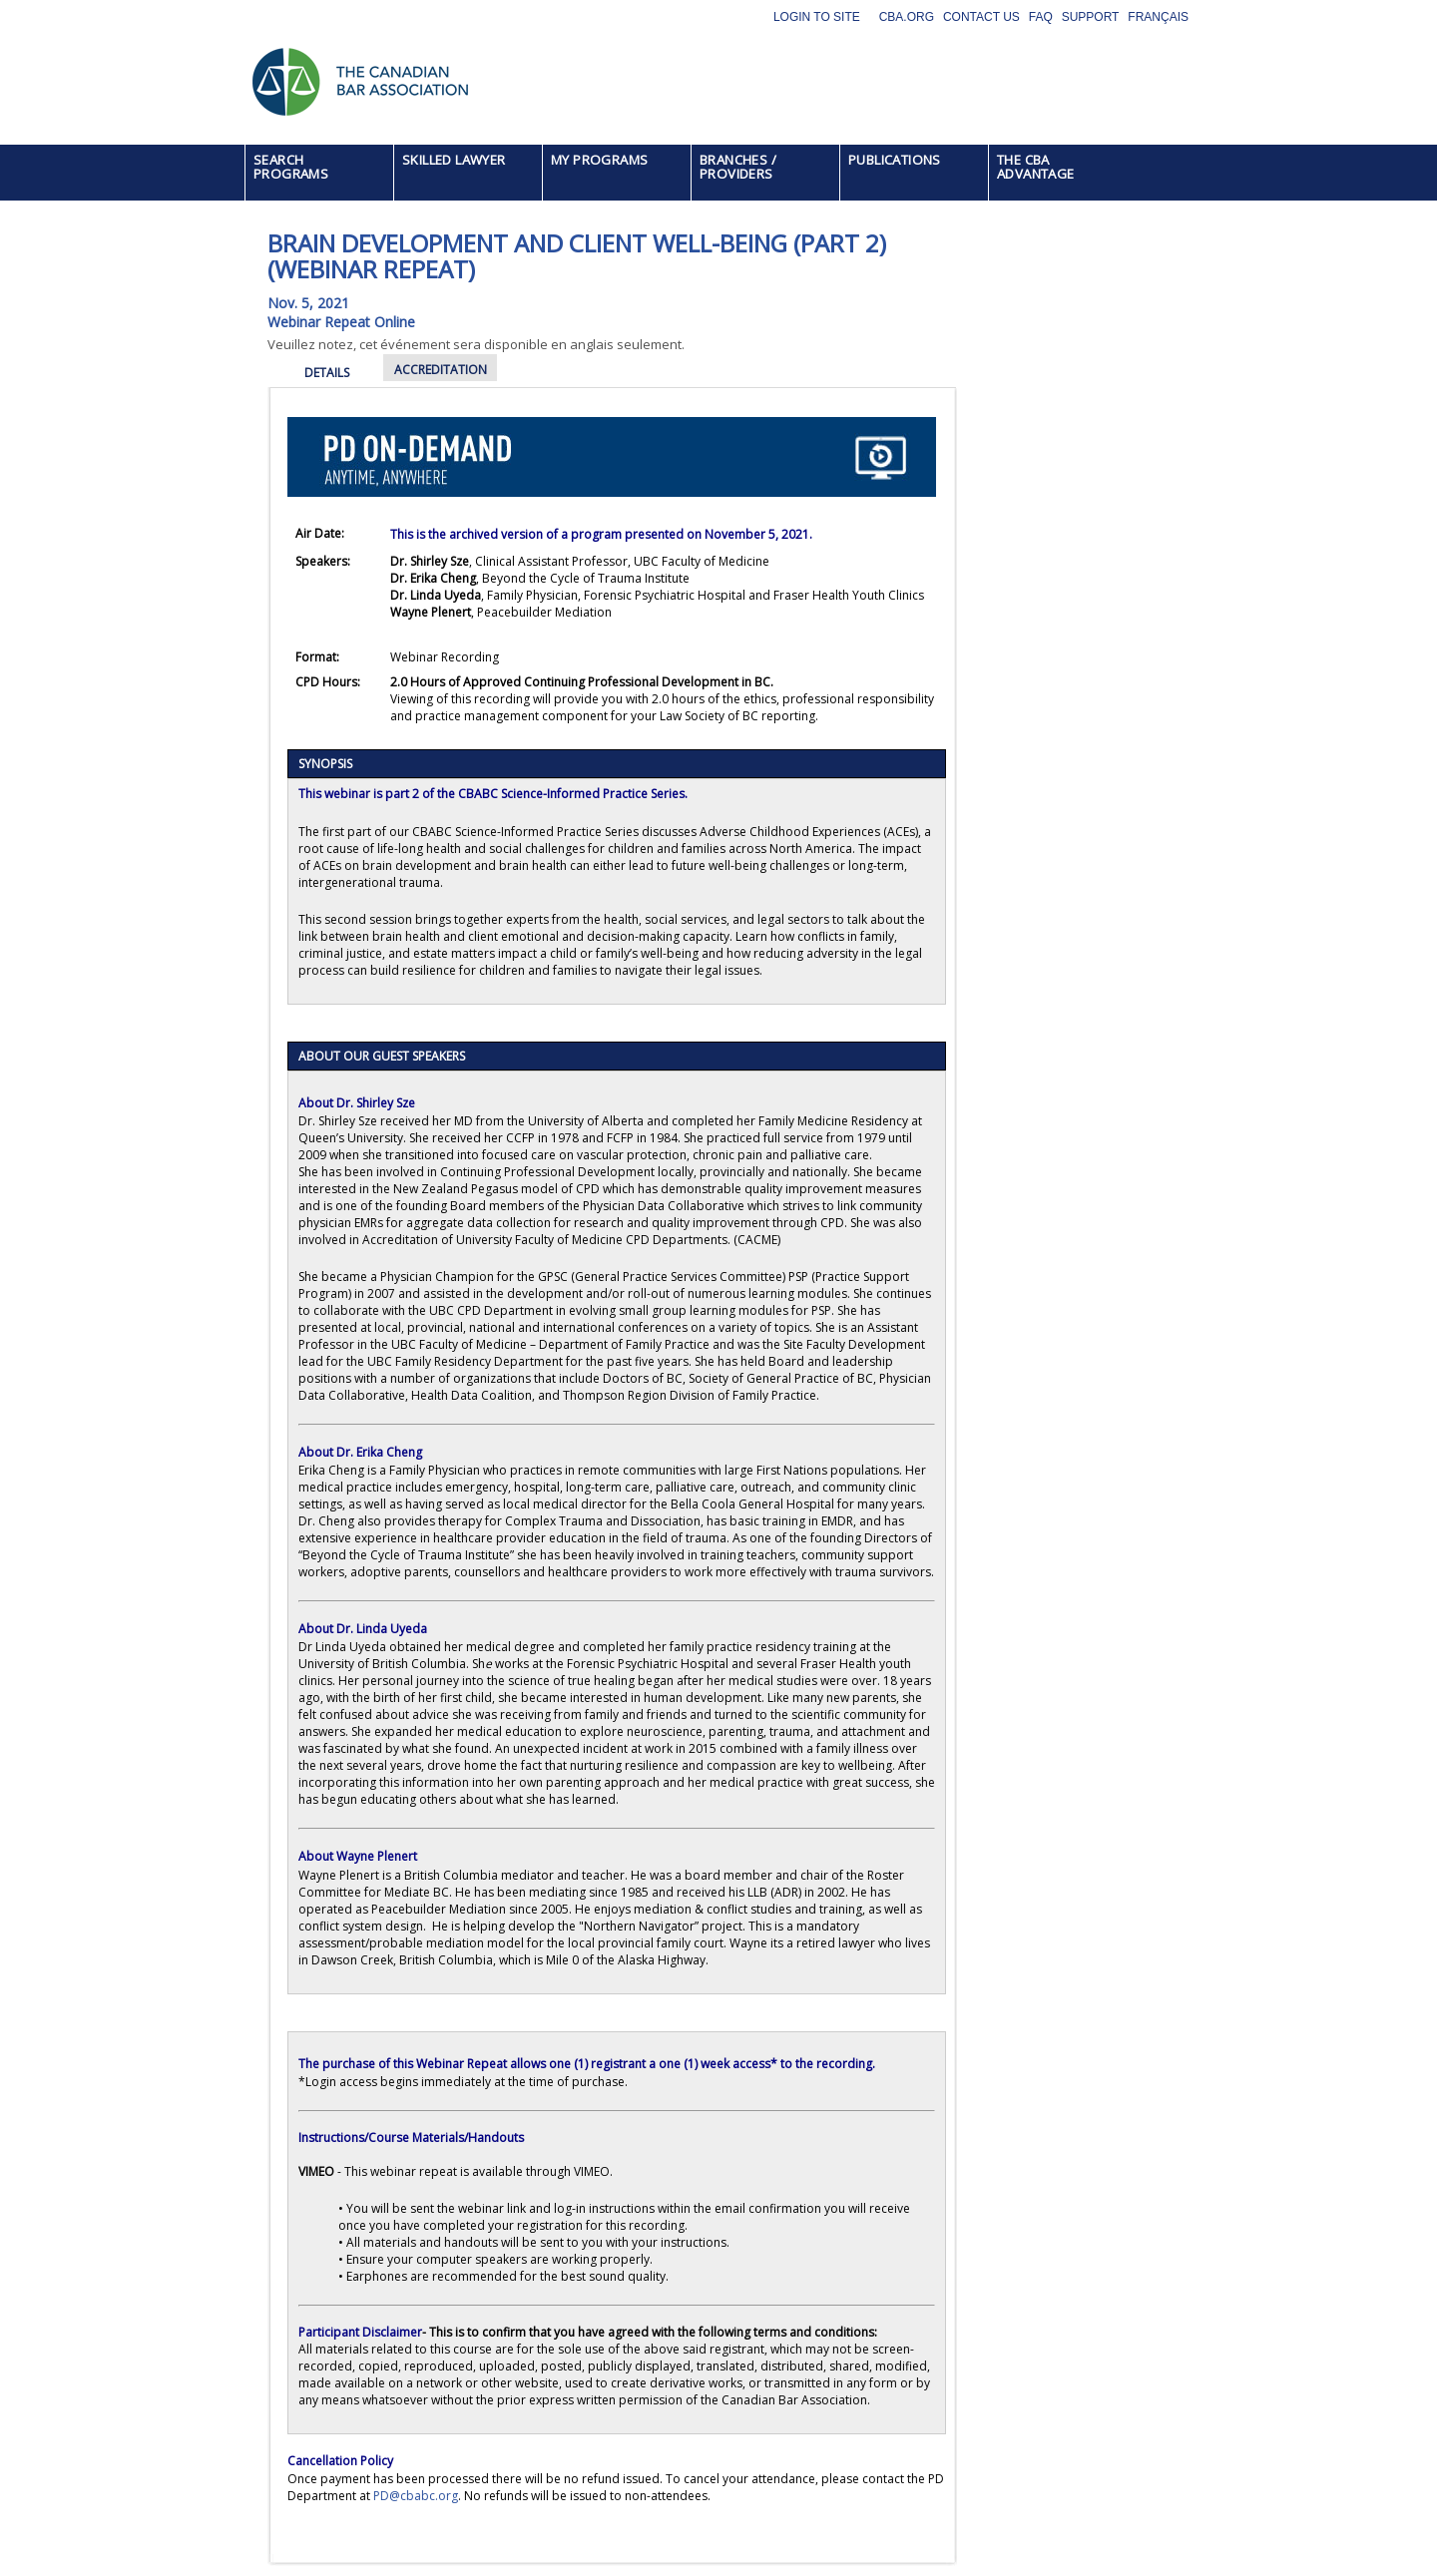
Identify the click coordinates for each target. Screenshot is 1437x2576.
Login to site (816, 17)
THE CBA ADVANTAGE (1036, 167)
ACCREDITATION (440, 369)
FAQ (1041, 17)
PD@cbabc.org (415, 2495)
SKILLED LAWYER (454, 160)
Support (1091, 17)
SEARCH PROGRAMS (290, 167)
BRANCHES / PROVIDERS (738, 167)
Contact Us (981, 17)
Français (1158, 17)
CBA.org (906, 17)
